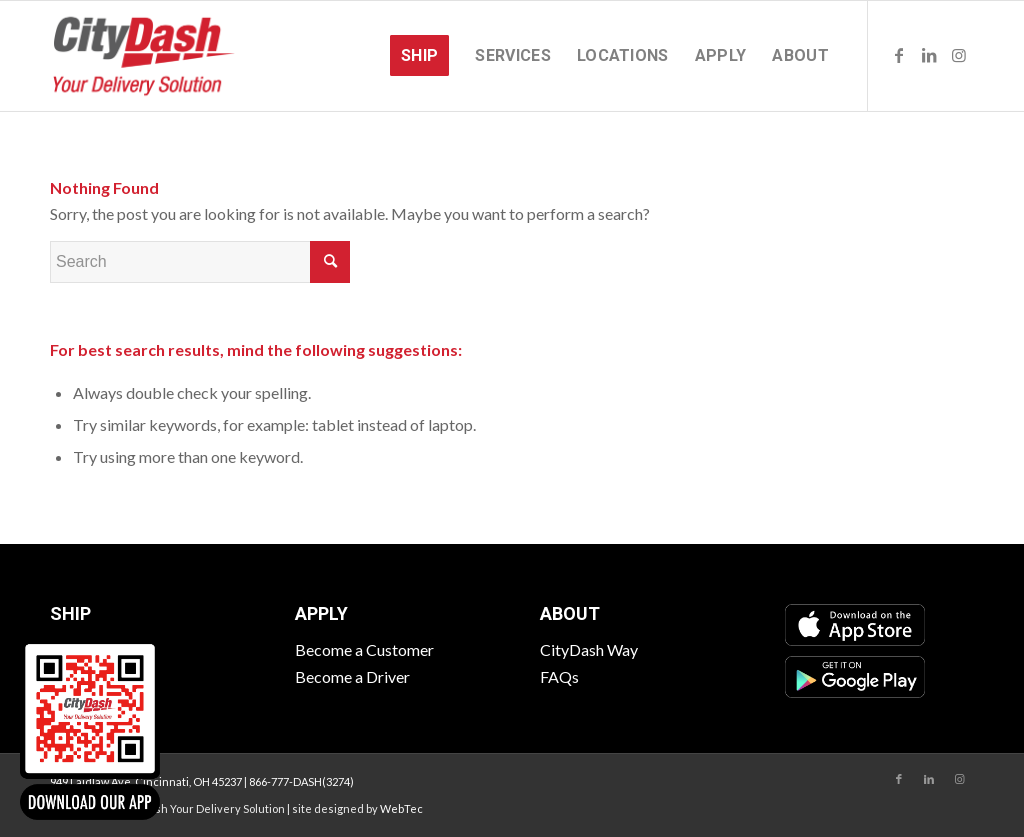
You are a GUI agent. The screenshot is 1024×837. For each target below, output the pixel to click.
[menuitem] (419, 56)
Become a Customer (364, 649)
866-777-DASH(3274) (301, 781)
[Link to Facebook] (899, 55)
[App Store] (855, 625)
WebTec (401, 808)
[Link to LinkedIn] (929, 55)
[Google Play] (855, 677)
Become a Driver (352, 676)
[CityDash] (144, 56)
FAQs (559, 676)
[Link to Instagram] (959, 55)
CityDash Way (589, 649)
